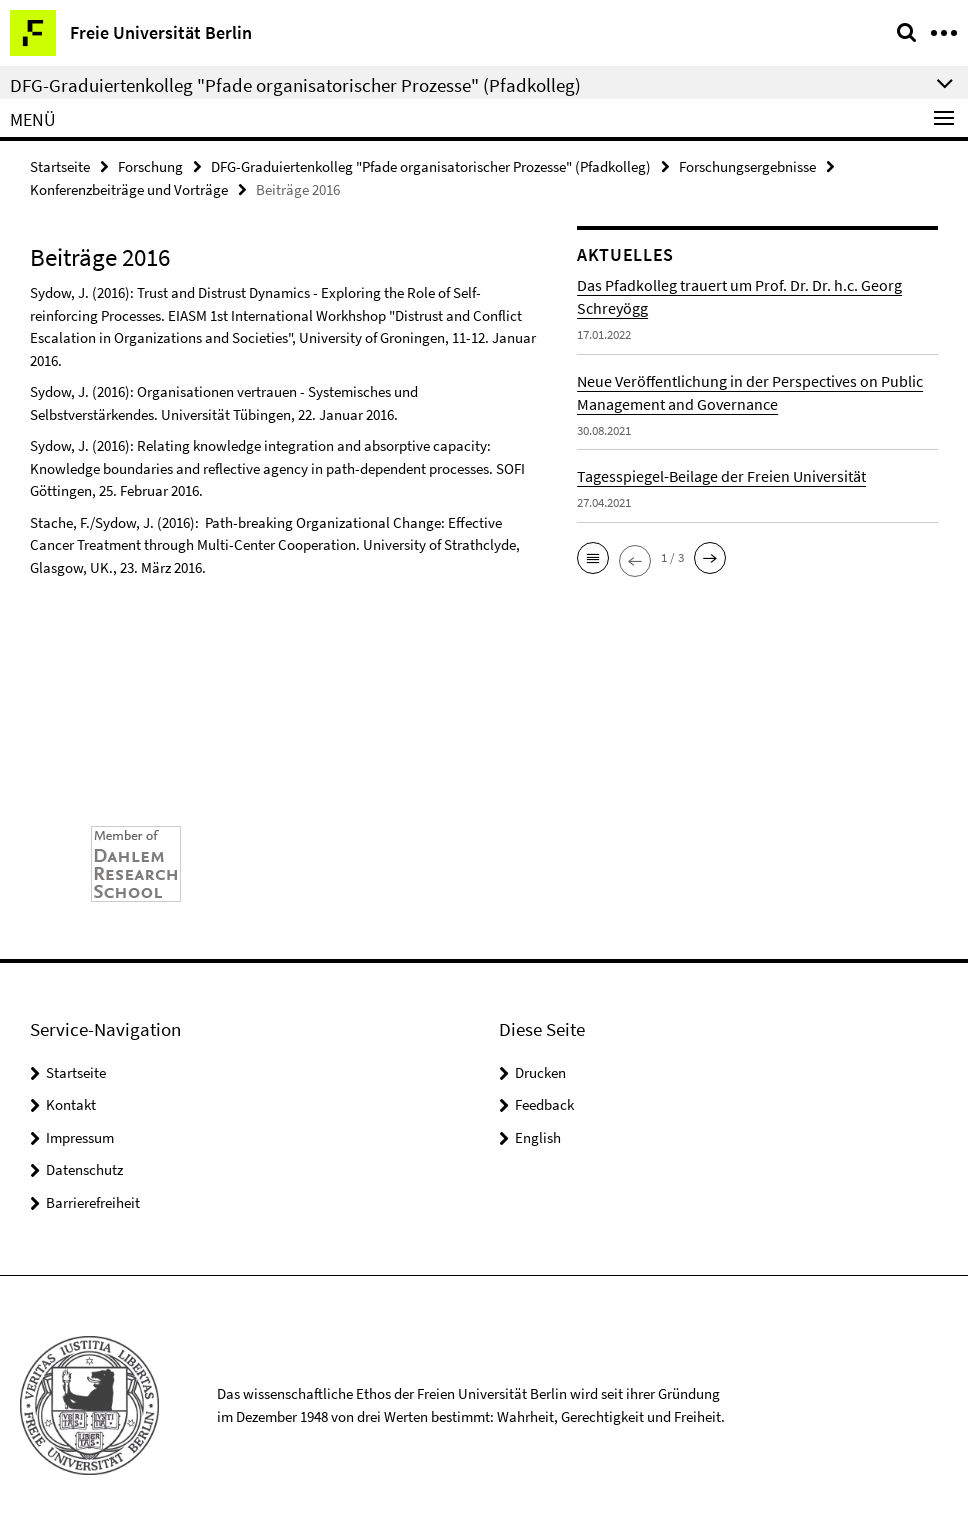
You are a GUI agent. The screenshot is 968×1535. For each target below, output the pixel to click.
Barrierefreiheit (93, 1202)
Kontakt (71, 1104)
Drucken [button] (540, 1072)
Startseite (60, 166)
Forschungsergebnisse (747, 166)
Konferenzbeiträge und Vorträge (129, 189)
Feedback (544, 1104)
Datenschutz (84, 1169)
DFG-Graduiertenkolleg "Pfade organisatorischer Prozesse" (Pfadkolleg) (431, 166)
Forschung (150, 166)
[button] (593, 558)
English (538, 1137)
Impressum (80, 1137)
